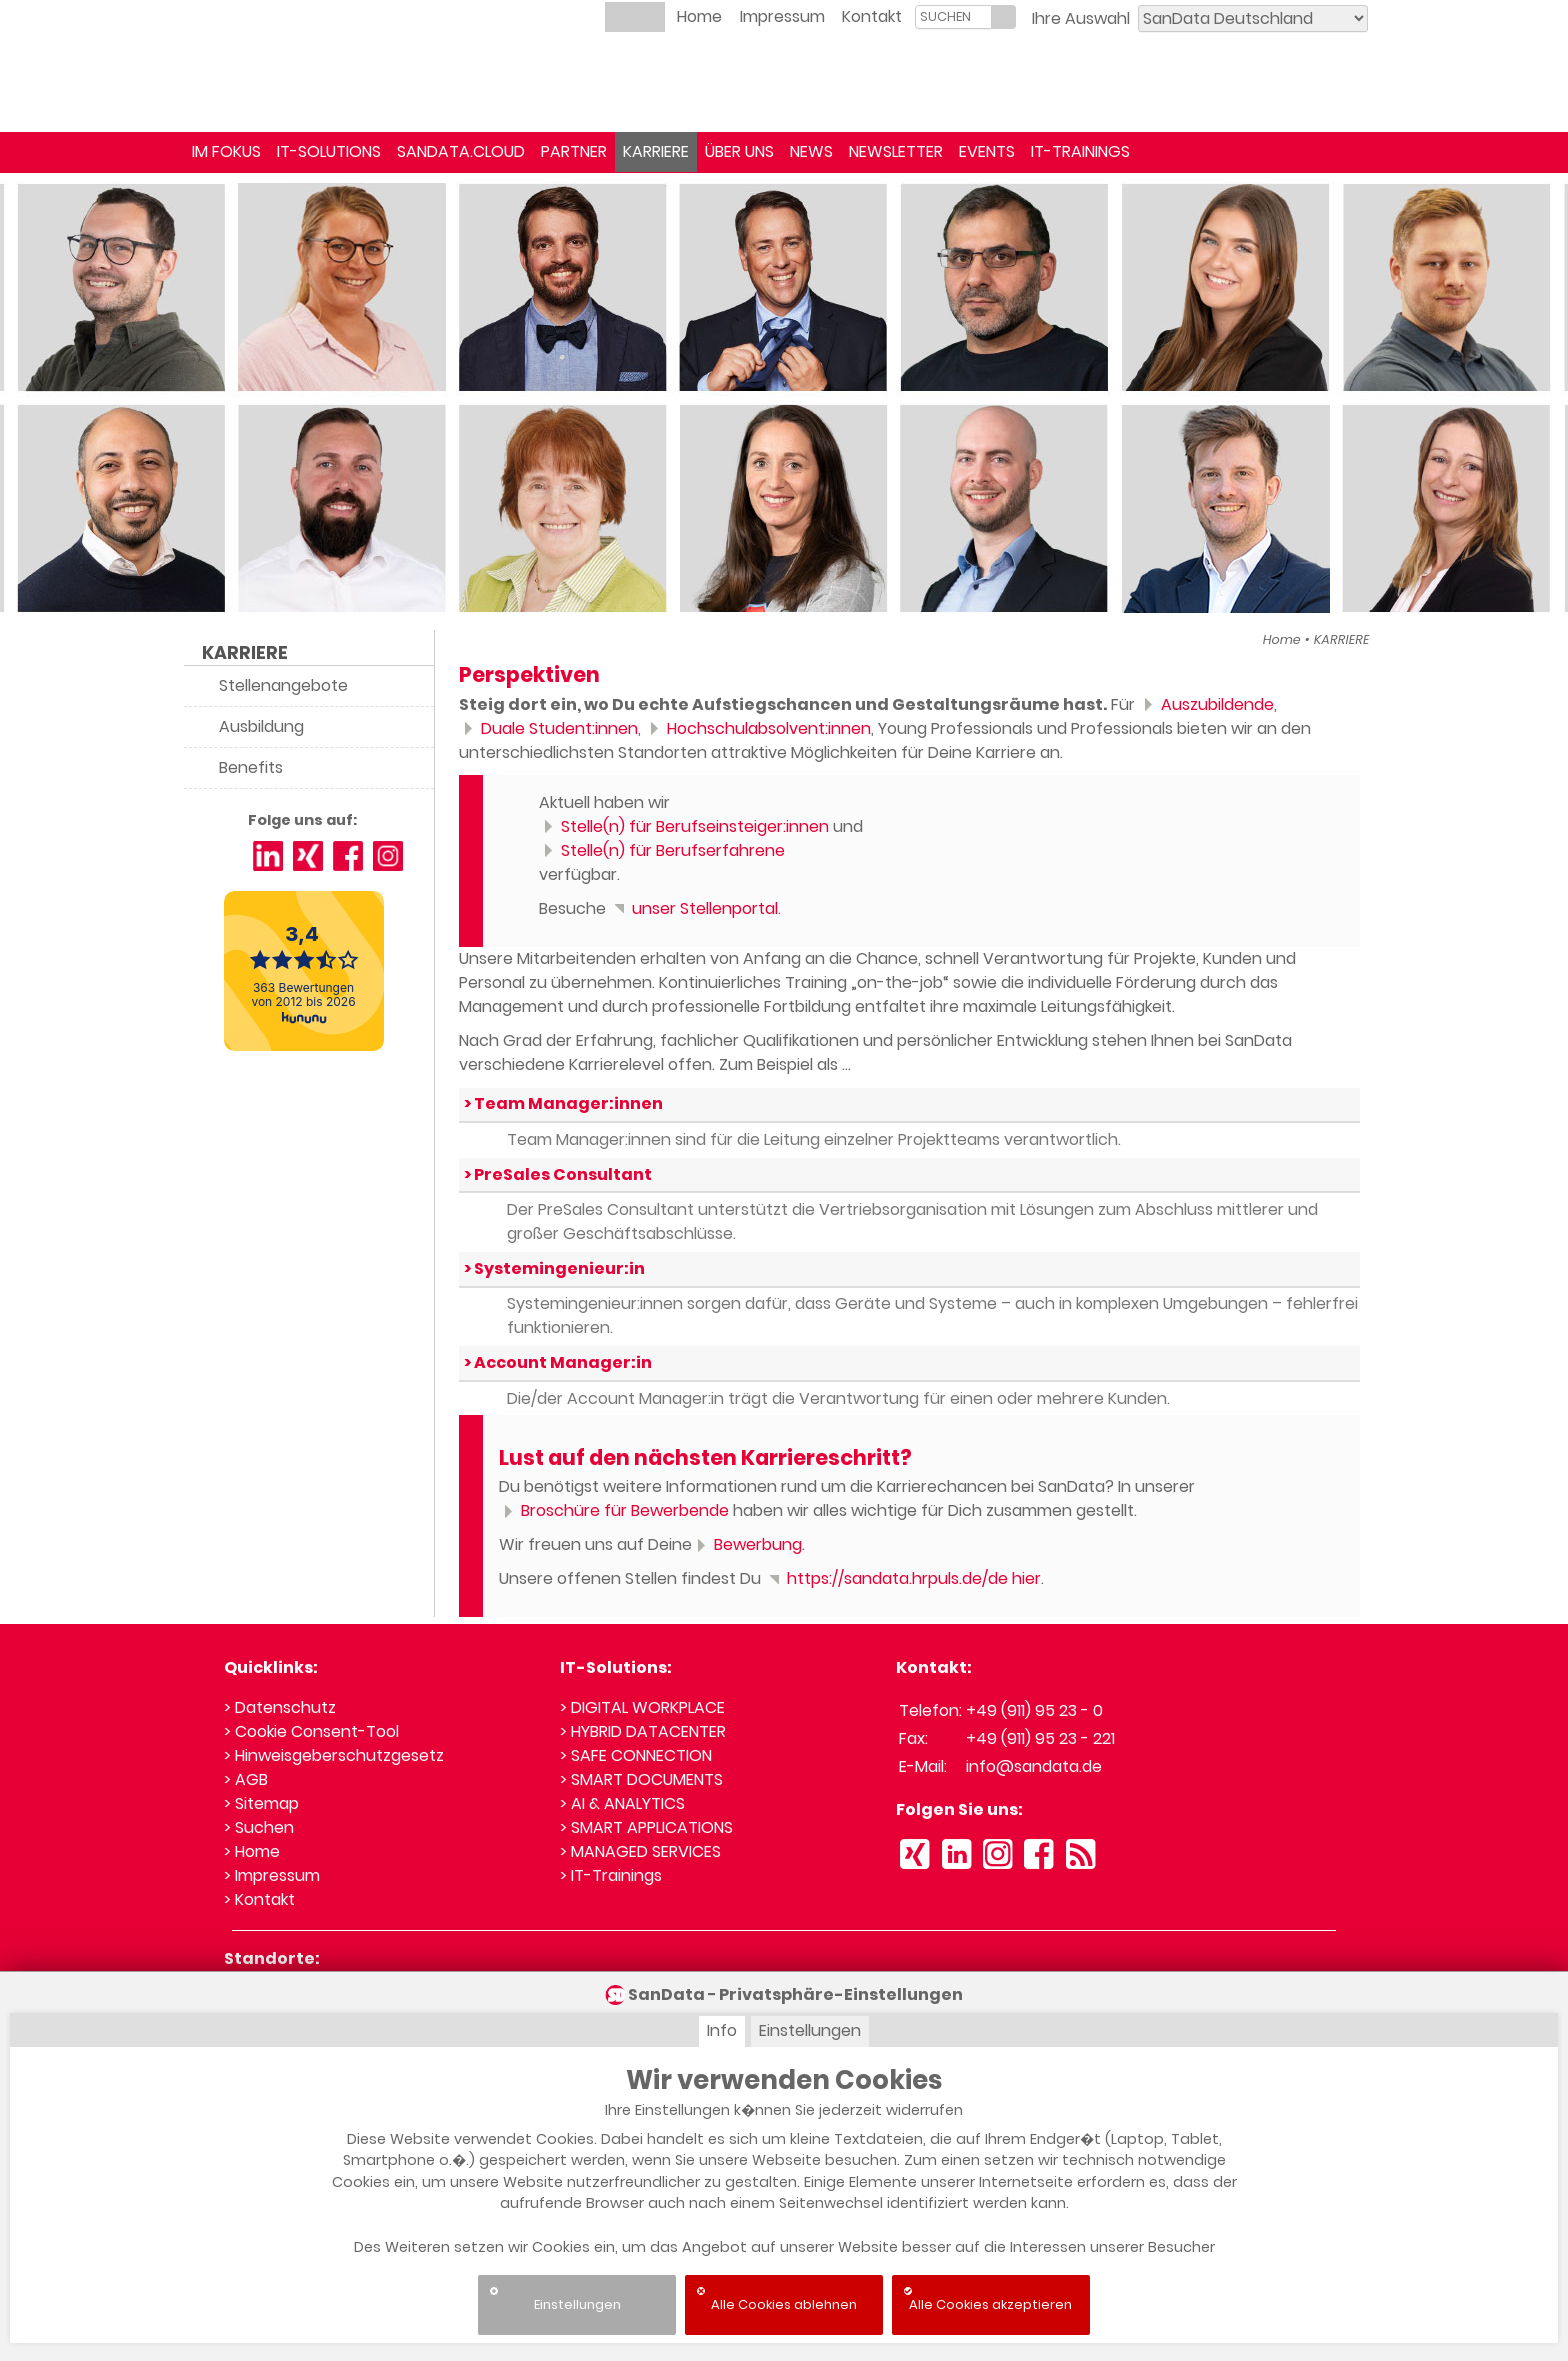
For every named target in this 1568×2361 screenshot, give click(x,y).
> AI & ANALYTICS (622, 1803)
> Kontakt (259, 1899)
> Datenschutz (280, 1707)
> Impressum (272, 1875)
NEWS (811, 151)
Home (699, 16)
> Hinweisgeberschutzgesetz (334, 1755)
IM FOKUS (226, 151)
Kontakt (872, 16)
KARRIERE (656, 151)
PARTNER (574, 151)
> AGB (246, 1779)
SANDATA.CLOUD (461, 151)
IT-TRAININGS (1080, 151)
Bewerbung (747, 1544)
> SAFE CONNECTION (636, 1755)
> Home (252, 1851)
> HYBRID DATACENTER (643, 1731)
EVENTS (987, 151)
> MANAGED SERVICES (640, 1851)
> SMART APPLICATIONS (646, 1827)
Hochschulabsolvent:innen (758, 728)
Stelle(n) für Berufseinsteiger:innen (684, 826)
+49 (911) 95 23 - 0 (1034, 1710)
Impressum (782, 16)
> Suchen (259, 1827)
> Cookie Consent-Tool (311, 1731)
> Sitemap (261, 1803)
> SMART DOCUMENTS (641, 1779)
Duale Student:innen (548, 728)
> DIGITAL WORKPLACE (642, 1707)
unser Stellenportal (694, 908)
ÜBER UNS (739, 151)
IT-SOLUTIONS (329, 151)
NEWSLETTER (896, 151)
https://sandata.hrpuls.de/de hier (903, 1578)
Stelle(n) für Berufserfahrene (662, 850)
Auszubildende (1206, 704)
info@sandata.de (1034, 1766)
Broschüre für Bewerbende (614, 1510)
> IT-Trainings (611, 1875)
